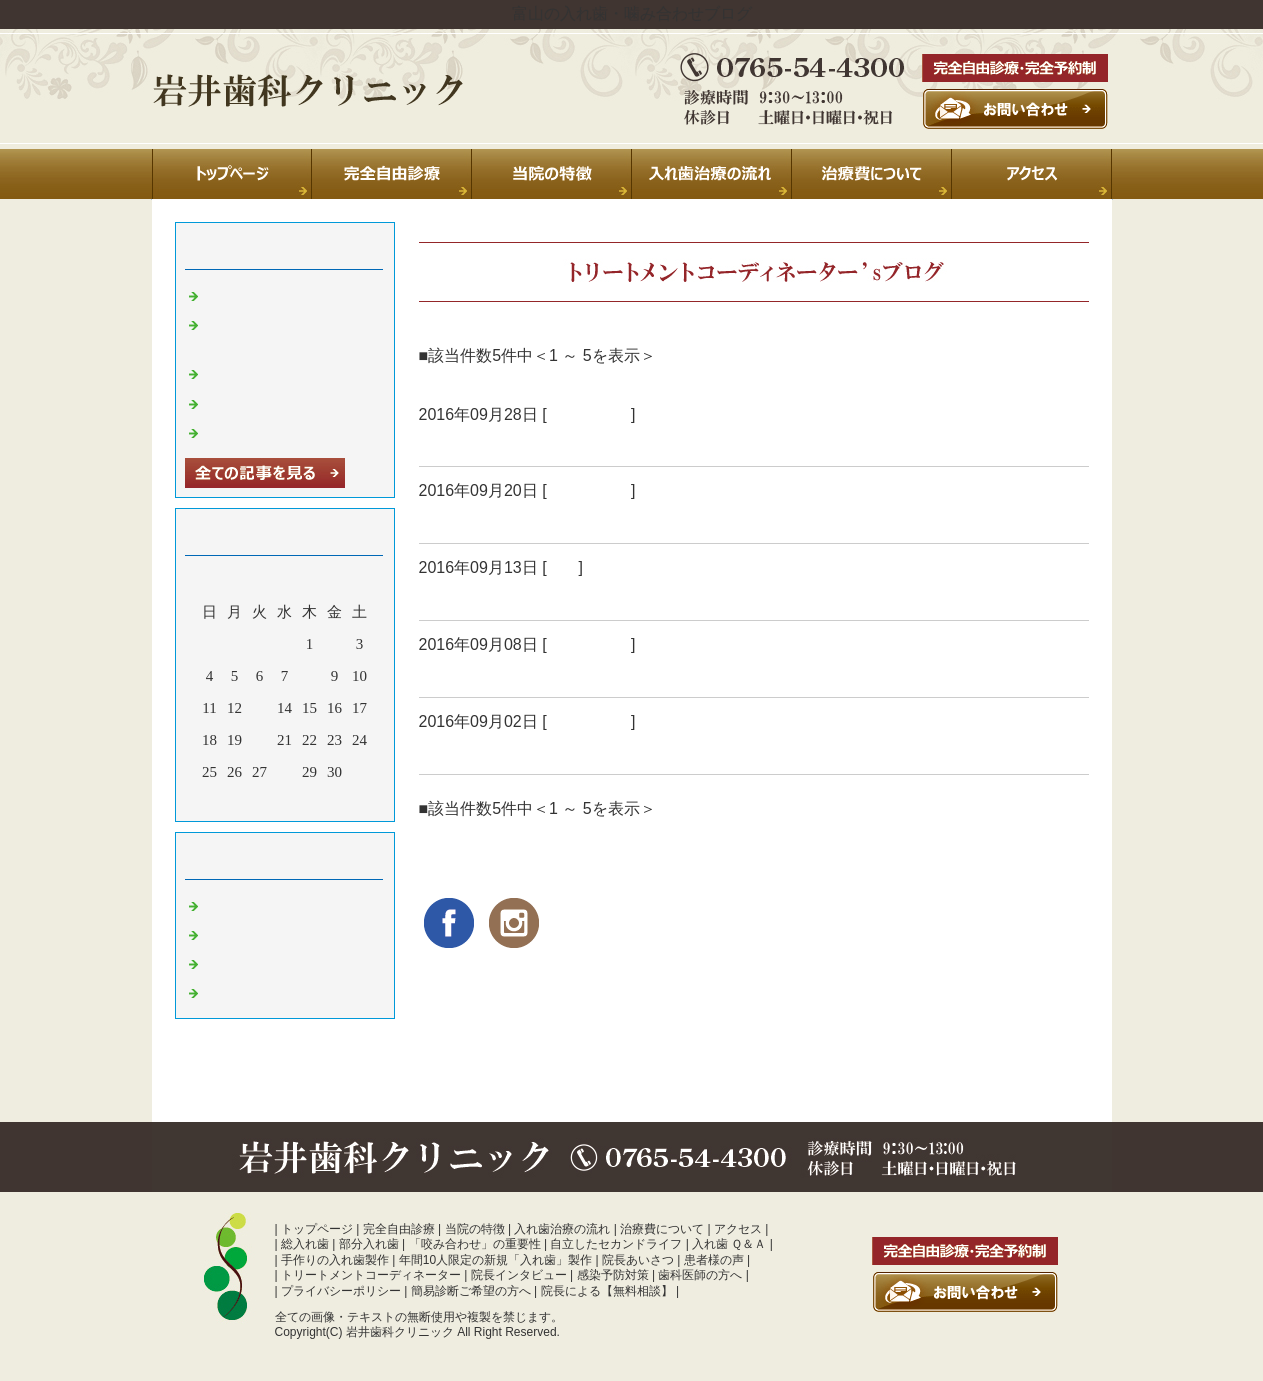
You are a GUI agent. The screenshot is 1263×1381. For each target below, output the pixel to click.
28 (284, 772)
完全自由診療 (399, 1229)
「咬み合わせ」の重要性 (475, 1244)
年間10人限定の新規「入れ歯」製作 (495, 1260)
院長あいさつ (638, 1260)
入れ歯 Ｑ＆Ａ (729, 1244)
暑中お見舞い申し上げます (295, 431)
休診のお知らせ (257, 372)
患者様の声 (714, 1260)
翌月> (322, 801)
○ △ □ (443, 750)
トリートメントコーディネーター (371, 1275)
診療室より (242, 933)
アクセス (738, 1229)
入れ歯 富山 (589, 414)
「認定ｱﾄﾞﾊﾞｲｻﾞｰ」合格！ (522, 596)
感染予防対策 (613, 1275)
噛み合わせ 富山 (259, 991)
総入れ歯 (305, 1244)
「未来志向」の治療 (500, 442)
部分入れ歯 (369, 1244)
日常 (563, 567)
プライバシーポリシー (341, 1291)
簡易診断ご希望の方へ (471, 1291)
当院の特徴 (475, 1229)
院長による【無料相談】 (607, 1291)
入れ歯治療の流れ (562, 1229)
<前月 (246, 801)
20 (259, 740)
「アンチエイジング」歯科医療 (545, 519)
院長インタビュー (519, 1275)
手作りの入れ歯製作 (335, 1260)
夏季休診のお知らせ (272, 294)
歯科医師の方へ (700, 1275)
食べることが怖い (491, 673)
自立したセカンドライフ (616, 1244)
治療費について (662, 1229)
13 (259, 708)
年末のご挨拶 (250, 402)
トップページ (317, 1229)
